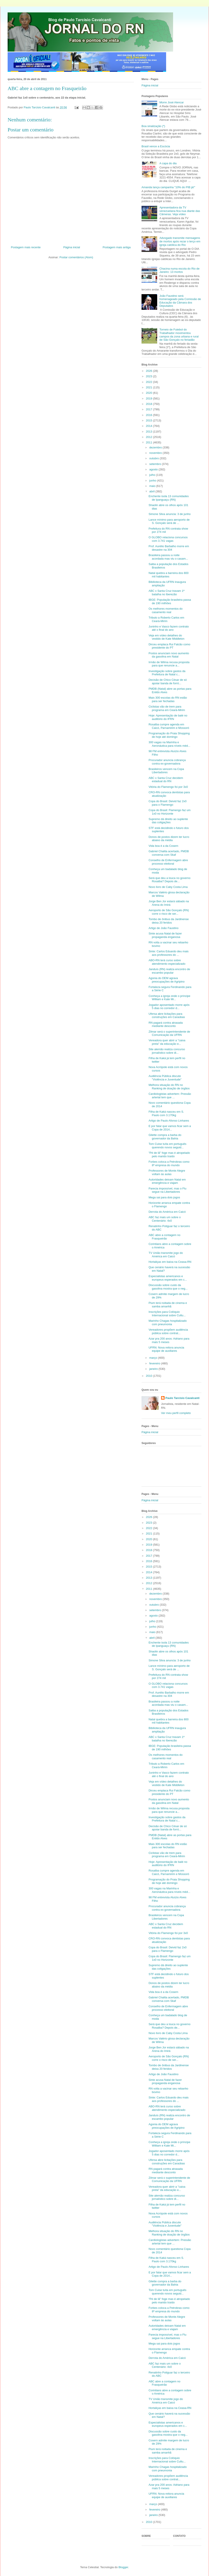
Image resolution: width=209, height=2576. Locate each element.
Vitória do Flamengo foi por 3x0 (168, 786)
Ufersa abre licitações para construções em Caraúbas (166, 1015)
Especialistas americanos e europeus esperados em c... (167, 1278)
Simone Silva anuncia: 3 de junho (169, 514)
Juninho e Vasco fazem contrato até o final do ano (168, 628)
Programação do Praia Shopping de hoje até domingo (169, 735)
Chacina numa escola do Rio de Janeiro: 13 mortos (179, 270)
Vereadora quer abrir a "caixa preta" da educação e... (166, 1042)
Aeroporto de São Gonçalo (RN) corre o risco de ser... (168, 912)
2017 (149, 409)
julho (152, 474)
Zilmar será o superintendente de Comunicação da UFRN (169, 1033)
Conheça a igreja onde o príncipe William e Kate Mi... (169, 997)
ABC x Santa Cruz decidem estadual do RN (165, 779)
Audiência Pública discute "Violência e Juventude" (164, 1077)
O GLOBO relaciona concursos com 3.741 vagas (167, 539)
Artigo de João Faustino (163, 928)
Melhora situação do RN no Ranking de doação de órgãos (168, 1086)
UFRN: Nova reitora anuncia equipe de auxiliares (166, 1349)
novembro (156, 452)
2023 (149, 376)
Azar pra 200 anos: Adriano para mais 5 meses (168, 1340)
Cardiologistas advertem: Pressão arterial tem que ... (169, 1095)
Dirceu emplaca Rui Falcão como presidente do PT (169, 646)
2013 (149, 431)
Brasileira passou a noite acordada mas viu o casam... (168, 556)
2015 (149, 420)
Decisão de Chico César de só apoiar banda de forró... (167, 681)
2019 (149, 398)
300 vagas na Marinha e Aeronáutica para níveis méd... (169, 744)
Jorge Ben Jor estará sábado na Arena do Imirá (168, 903)
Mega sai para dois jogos (164, 1197)
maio (152, 486)
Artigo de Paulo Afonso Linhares (168, 1120)
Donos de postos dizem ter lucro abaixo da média (168, 838)
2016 (149, 415)
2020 (149, 392)
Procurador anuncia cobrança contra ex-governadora (167, 761)
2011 (149, 442)
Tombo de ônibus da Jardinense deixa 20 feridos (168, 920)
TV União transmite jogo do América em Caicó (165, 1254)
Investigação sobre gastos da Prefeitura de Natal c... (166, 672)
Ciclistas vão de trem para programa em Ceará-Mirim (166, 708)
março (153, 1357)
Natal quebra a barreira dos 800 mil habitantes (168, 574)
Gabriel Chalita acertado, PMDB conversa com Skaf (168, 853)
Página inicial (71, 247)
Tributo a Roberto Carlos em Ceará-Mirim (166, 619)
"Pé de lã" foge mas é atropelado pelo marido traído (169, 1154)
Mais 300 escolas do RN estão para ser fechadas (167, 699)
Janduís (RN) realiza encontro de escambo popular (169, 971)
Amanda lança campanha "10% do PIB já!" (168, 187)
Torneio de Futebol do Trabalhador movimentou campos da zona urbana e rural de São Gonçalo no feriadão (179, 334)
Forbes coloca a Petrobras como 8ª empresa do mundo (168, 1163)
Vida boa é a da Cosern (163, 845)
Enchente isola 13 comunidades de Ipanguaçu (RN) (168, 498)
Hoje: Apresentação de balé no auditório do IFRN (167, 717)
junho (153, 480)
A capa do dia (168, 163)
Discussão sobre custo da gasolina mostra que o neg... (167, 1286)
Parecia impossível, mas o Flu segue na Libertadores (167, 1190)
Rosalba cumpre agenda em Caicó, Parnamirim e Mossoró (168, 726)
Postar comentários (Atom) (76, 257)
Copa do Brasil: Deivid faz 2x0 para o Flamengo (167, 803)
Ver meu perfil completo (176, 1413)
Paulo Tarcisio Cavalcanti (182, 1398)
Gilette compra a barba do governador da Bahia (164, 1136)
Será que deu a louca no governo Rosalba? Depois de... (169, 879)
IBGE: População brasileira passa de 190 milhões (169, 601)
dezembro (156, 447)
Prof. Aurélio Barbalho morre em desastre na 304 (168, 548)
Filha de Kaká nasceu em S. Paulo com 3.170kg (166, 1113)
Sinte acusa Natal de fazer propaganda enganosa (165, 935)
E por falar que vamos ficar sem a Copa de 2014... (169, 1127)
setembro (155, 464)
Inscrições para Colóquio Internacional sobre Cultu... (166, 1313)
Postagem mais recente (26, 247)
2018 (149, 404)
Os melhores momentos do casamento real (165, 610)
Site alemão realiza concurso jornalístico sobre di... (166, 1051)
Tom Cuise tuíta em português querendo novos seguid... (167, 1145)
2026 (149, 370)
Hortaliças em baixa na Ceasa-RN (169, 1261)
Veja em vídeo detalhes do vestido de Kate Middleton (166, 637)
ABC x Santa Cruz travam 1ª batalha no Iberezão (166, 592)
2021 (149, 387)
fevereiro (155, 1363)
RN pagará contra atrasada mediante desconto (165, 1024)
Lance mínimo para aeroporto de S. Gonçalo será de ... (169, 521)
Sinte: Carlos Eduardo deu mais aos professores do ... (168, 953)
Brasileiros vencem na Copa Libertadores (166, 770)
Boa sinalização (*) (153, 126)
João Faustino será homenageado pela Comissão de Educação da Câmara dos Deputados (180, 301)
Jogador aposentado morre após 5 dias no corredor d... (168, 1006)
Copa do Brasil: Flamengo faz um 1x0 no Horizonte (169, 811)
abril (152, 491)
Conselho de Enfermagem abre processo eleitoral (168, 862)
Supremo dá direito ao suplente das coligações (168, 820)
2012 (149, 437)
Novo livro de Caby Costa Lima (167, 887)
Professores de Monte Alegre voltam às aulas (166, 1172)
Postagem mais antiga (117, 247)
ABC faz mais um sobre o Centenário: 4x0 (164, 1219)
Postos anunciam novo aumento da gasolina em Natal (168, 655)
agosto (154, 469)
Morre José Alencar (171, 102)
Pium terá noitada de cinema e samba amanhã (167, 1304)
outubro (154, 458)
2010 (149, 1375)
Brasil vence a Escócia (156, 146)
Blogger (123, 2567)
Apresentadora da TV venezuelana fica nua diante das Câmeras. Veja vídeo (179, 211)
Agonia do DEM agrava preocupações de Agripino (166, 979)
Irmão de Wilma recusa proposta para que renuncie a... (168, 664)
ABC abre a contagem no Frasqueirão (164, 1236)
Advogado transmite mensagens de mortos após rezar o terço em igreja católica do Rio (179, 241)
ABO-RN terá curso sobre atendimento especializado (166, 962)
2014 (149, 426)
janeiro (154, 1368)
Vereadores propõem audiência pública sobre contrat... (168, 1331)
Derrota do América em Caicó (167, 1211)
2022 (149, 382)
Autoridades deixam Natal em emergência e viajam (167, 1181)
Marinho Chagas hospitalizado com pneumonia (167, 1322)
